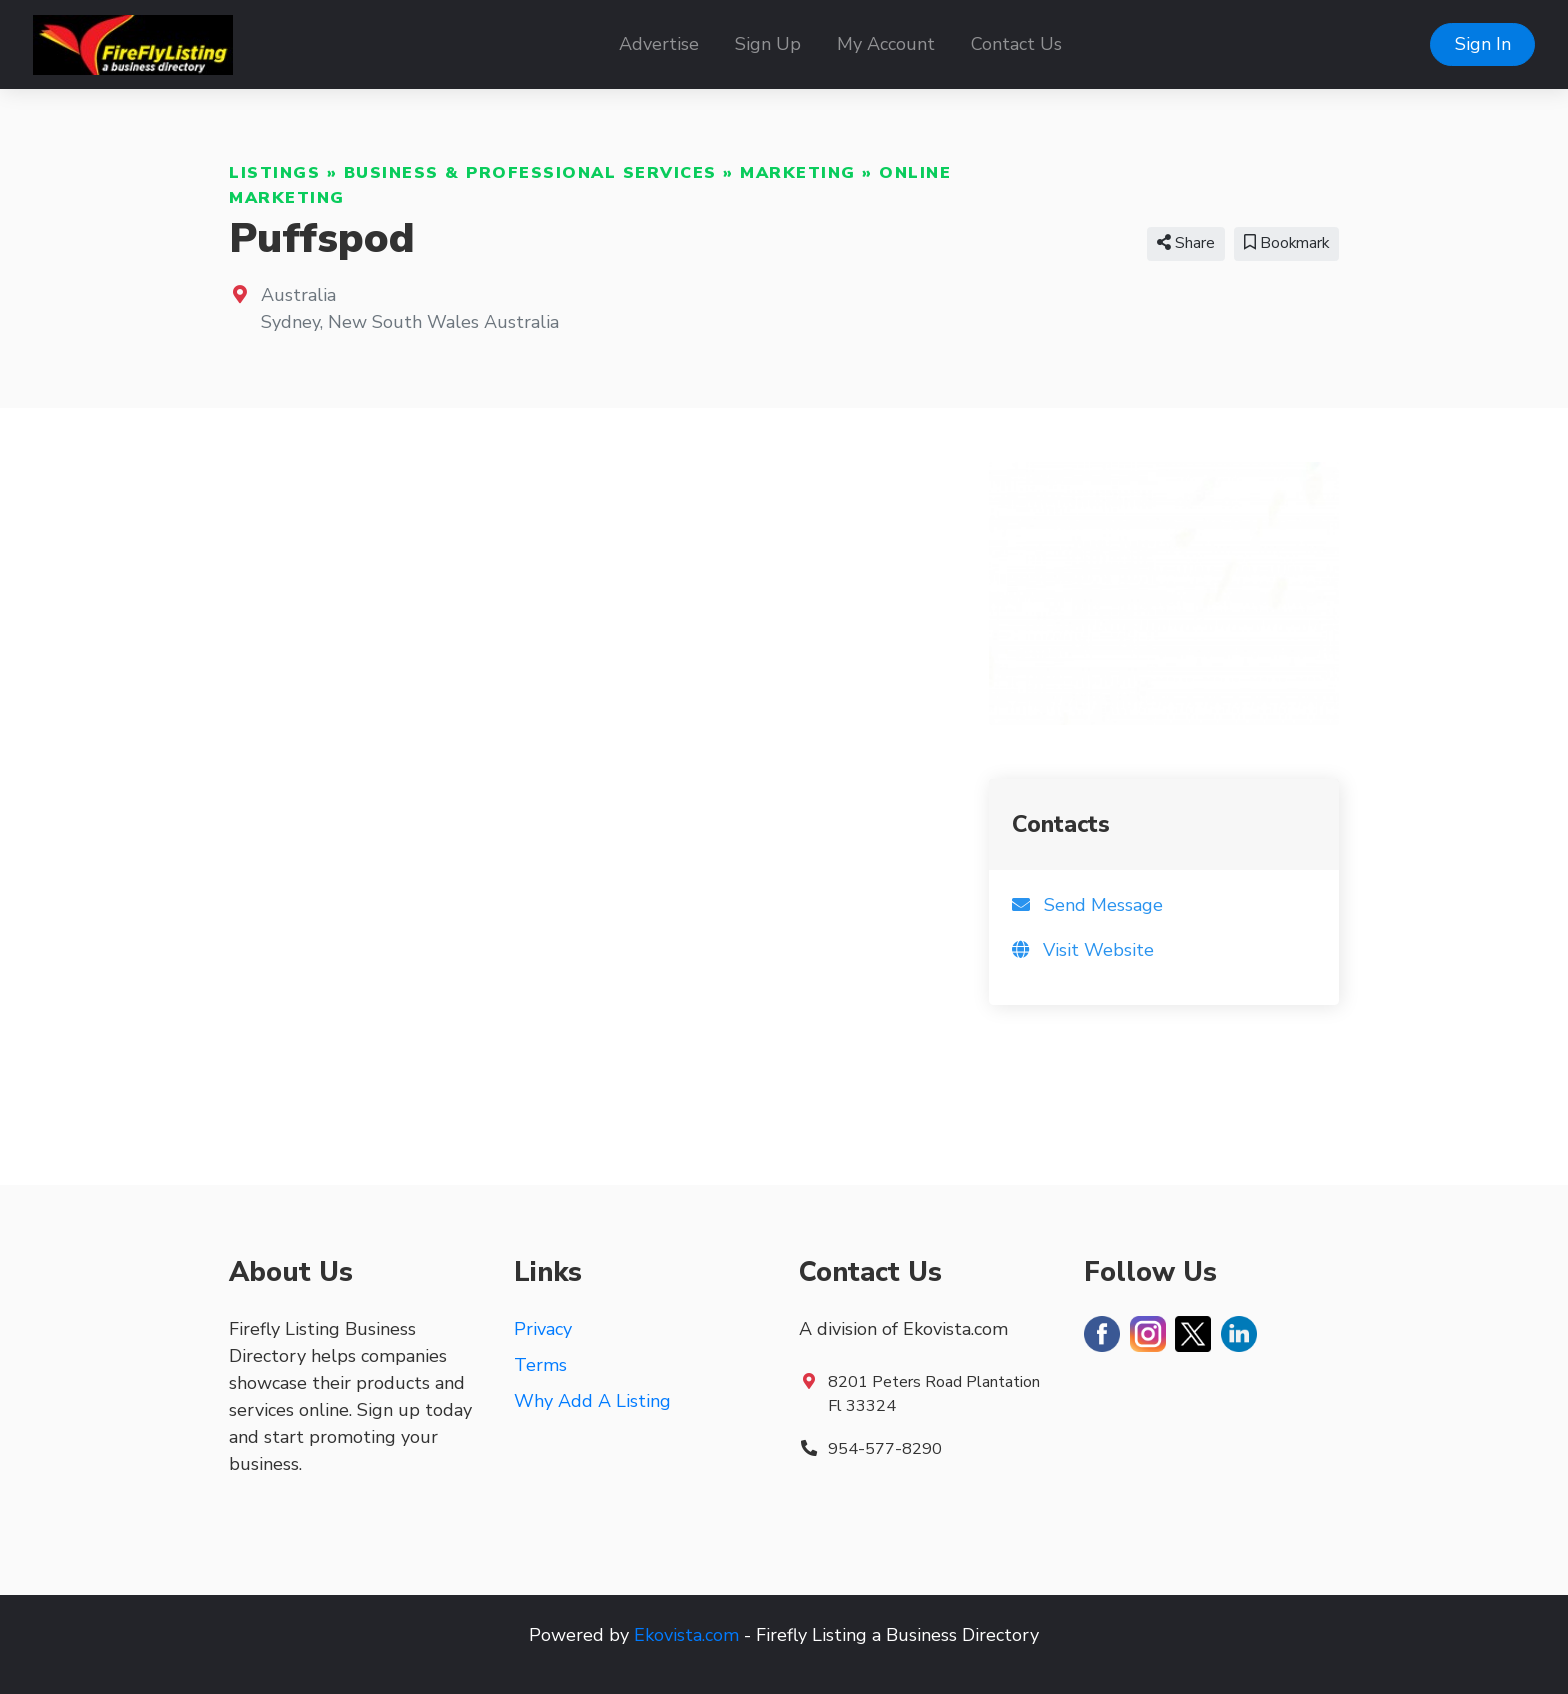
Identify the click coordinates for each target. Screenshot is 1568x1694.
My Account (886, 44)
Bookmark (1286, 243)
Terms (540, 1365)
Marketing (798, 173)
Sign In (1483, 44)
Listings (274, 173)
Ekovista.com (686, 1635)
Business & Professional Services (530, 173)
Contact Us (1016, 44)
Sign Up (768, 44)
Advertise (659, 44)
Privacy (543, 1329)
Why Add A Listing (592, 1401)
